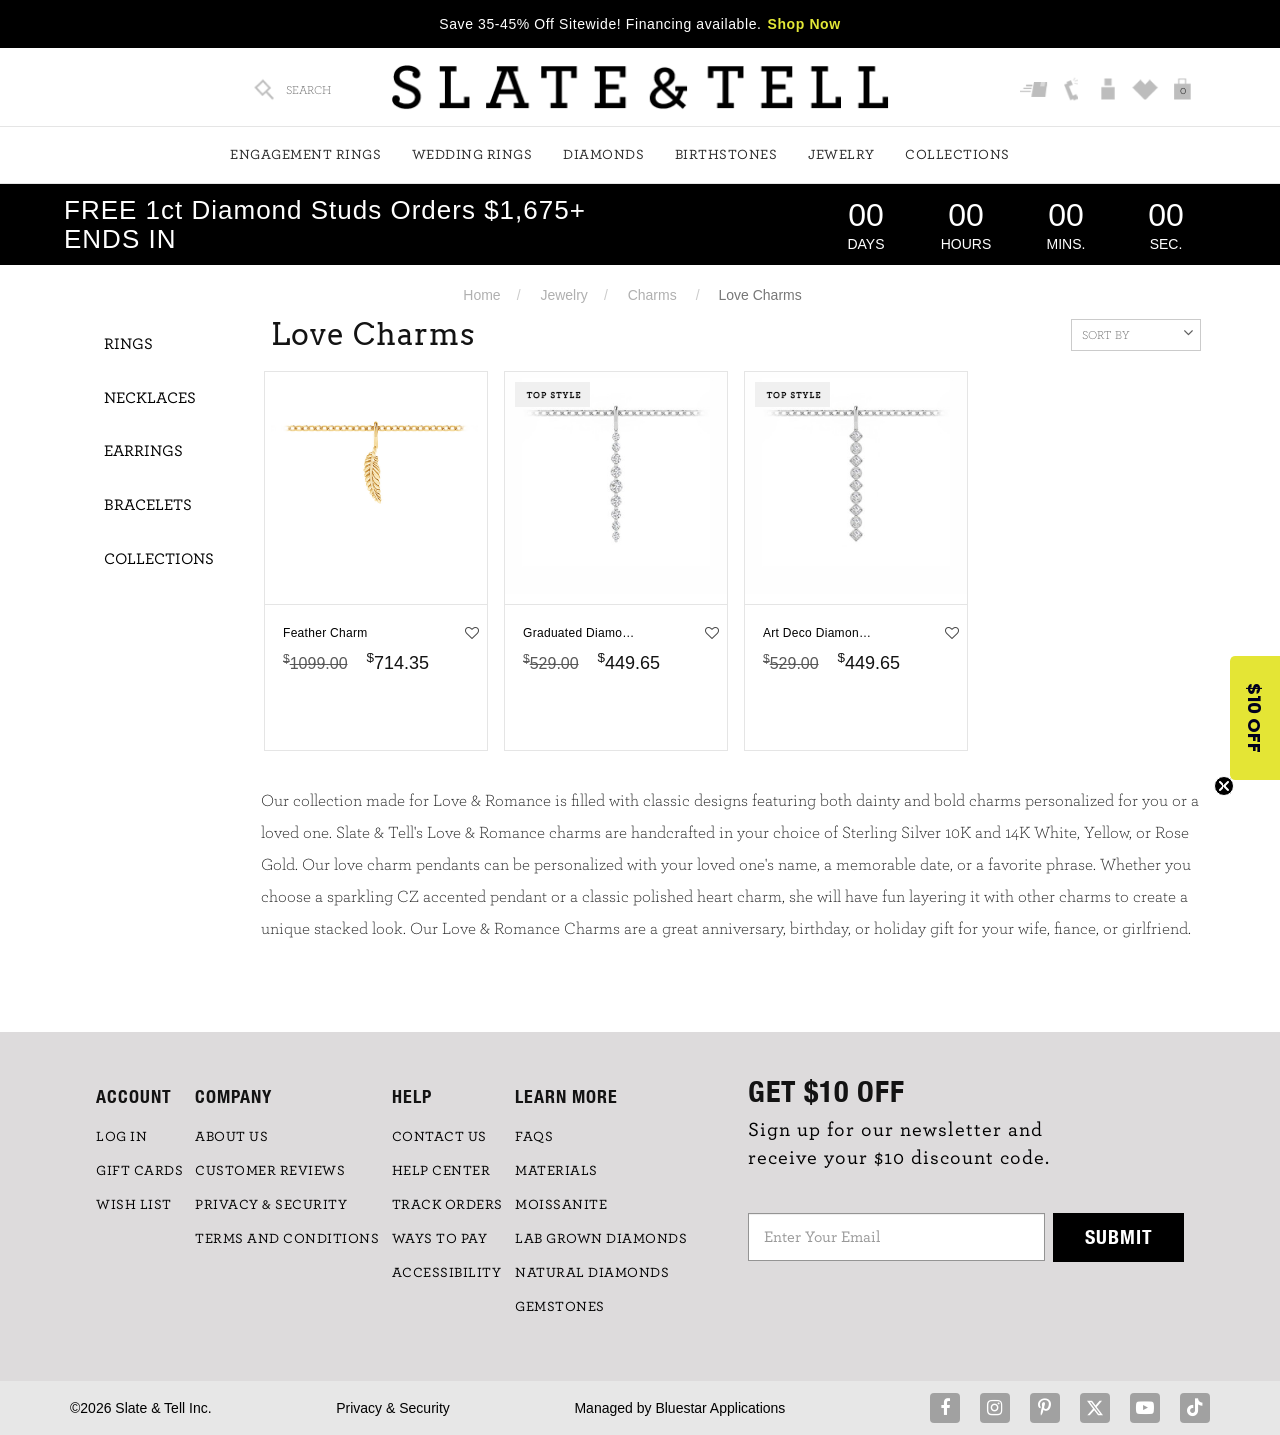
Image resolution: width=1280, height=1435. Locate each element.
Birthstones (726, 155)
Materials (556, 1171)
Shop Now (804, 24)
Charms (652, 295)
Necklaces (150, 398)
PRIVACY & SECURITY (271, 1205)
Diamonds (603, 155)
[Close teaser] (1224, 786)
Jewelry (841, 155)
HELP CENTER (441, 1171)
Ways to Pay (440, 1239)
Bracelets (148, 505)
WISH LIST (134, 1205)
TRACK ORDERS (447, 1205)
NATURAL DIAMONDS (592, 1273)
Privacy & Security (393, 1408)
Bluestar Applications (720, 1408)
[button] (1255, 718)
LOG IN (121, 1137)
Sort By (1137, 333)
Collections (957, 155)
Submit (1119, 1236)
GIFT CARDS (139, 1171)
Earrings (143, 451)
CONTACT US (439, 1137)
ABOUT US (231, 1137)
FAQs (534, 1137)
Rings (128, 344)
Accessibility (447, 1273)
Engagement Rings (305, 155)
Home (481, 295)
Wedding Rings (472, 155)
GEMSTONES (560, 1307)
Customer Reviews (270, 1171)
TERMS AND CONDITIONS (287, 1239)
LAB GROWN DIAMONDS (601, 1239)
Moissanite (561, 1205)
